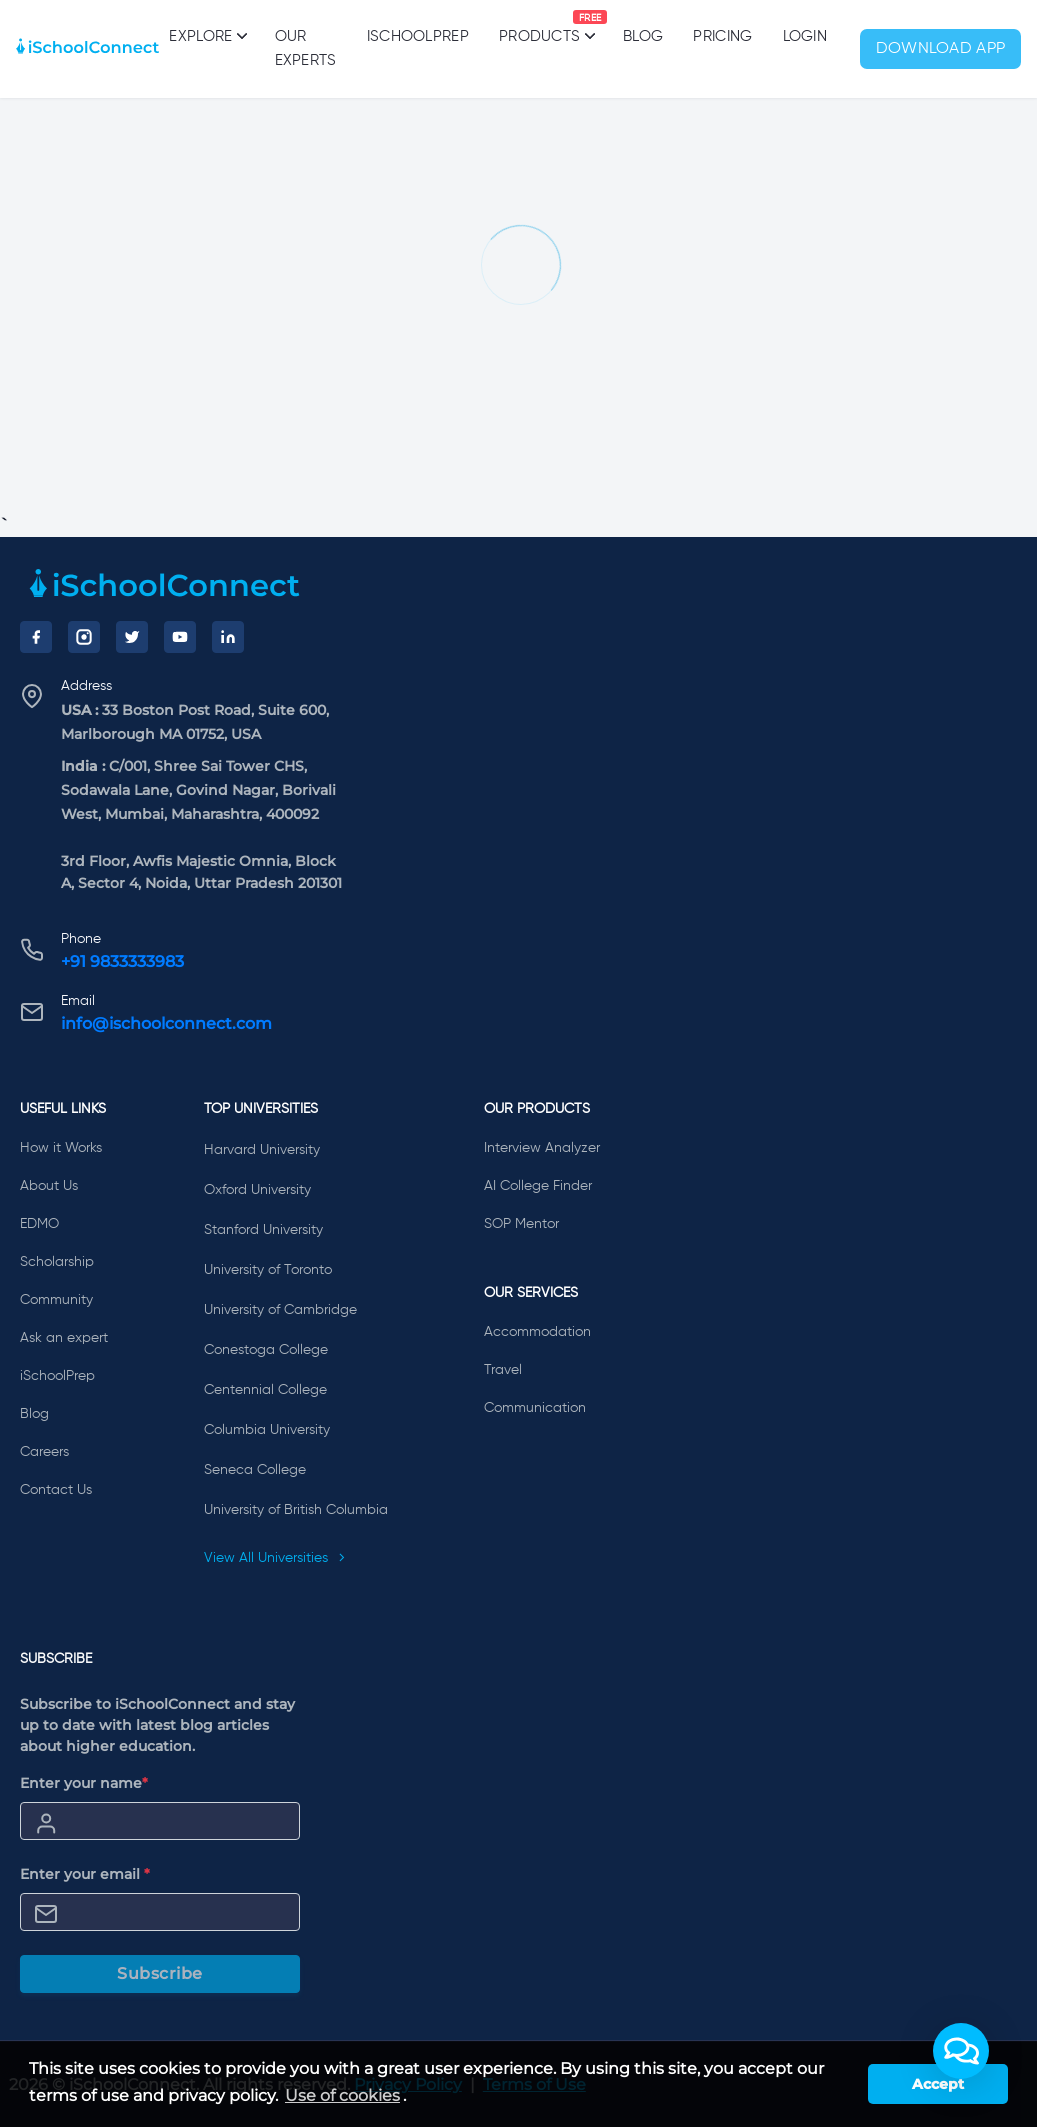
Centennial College (265, 1390)
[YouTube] (180, 637)
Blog (643, 36)
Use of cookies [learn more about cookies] (342, 2095)
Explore (206, 36)
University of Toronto (268, 1270)
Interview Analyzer (542, 1148)
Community (56, 1300)
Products (539, 27)
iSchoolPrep (418, 36)
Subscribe (160, 1973)
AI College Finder (538, 1186)
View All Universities (275, 1558)
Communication (535, 1408)
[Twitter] (132, 637)
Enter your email (85, 1874)
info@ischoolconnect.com (166, 1023)
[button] (961, 2051)
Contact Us (56, 1490)
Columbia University (267, 1430)
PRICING (722, 36)
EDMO (39, 1224)
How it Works (61, 1148)
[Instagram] (84, 637)
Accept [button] (938, 2084)
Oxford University (257, 1190)
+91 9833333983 (122, 961)
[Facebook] (36, 637)
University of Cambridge (280, 1310)
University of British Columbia (296, 1510)
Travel (503, 1370)
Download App (941, 49)
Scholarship (57, 1262)
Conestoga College (266, 1350)
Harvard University (262, 1150)
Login (805, 36)
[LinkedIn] (228, 637)
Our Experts (306, 48)
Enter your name (84, 1783)
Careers (44, 1452)
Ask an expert (64, 1338)
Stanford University (263, 1230)
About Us (49, 1186)
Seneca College (255, 1470)
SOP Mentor (521, 1224)
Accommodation (537, 1332)
